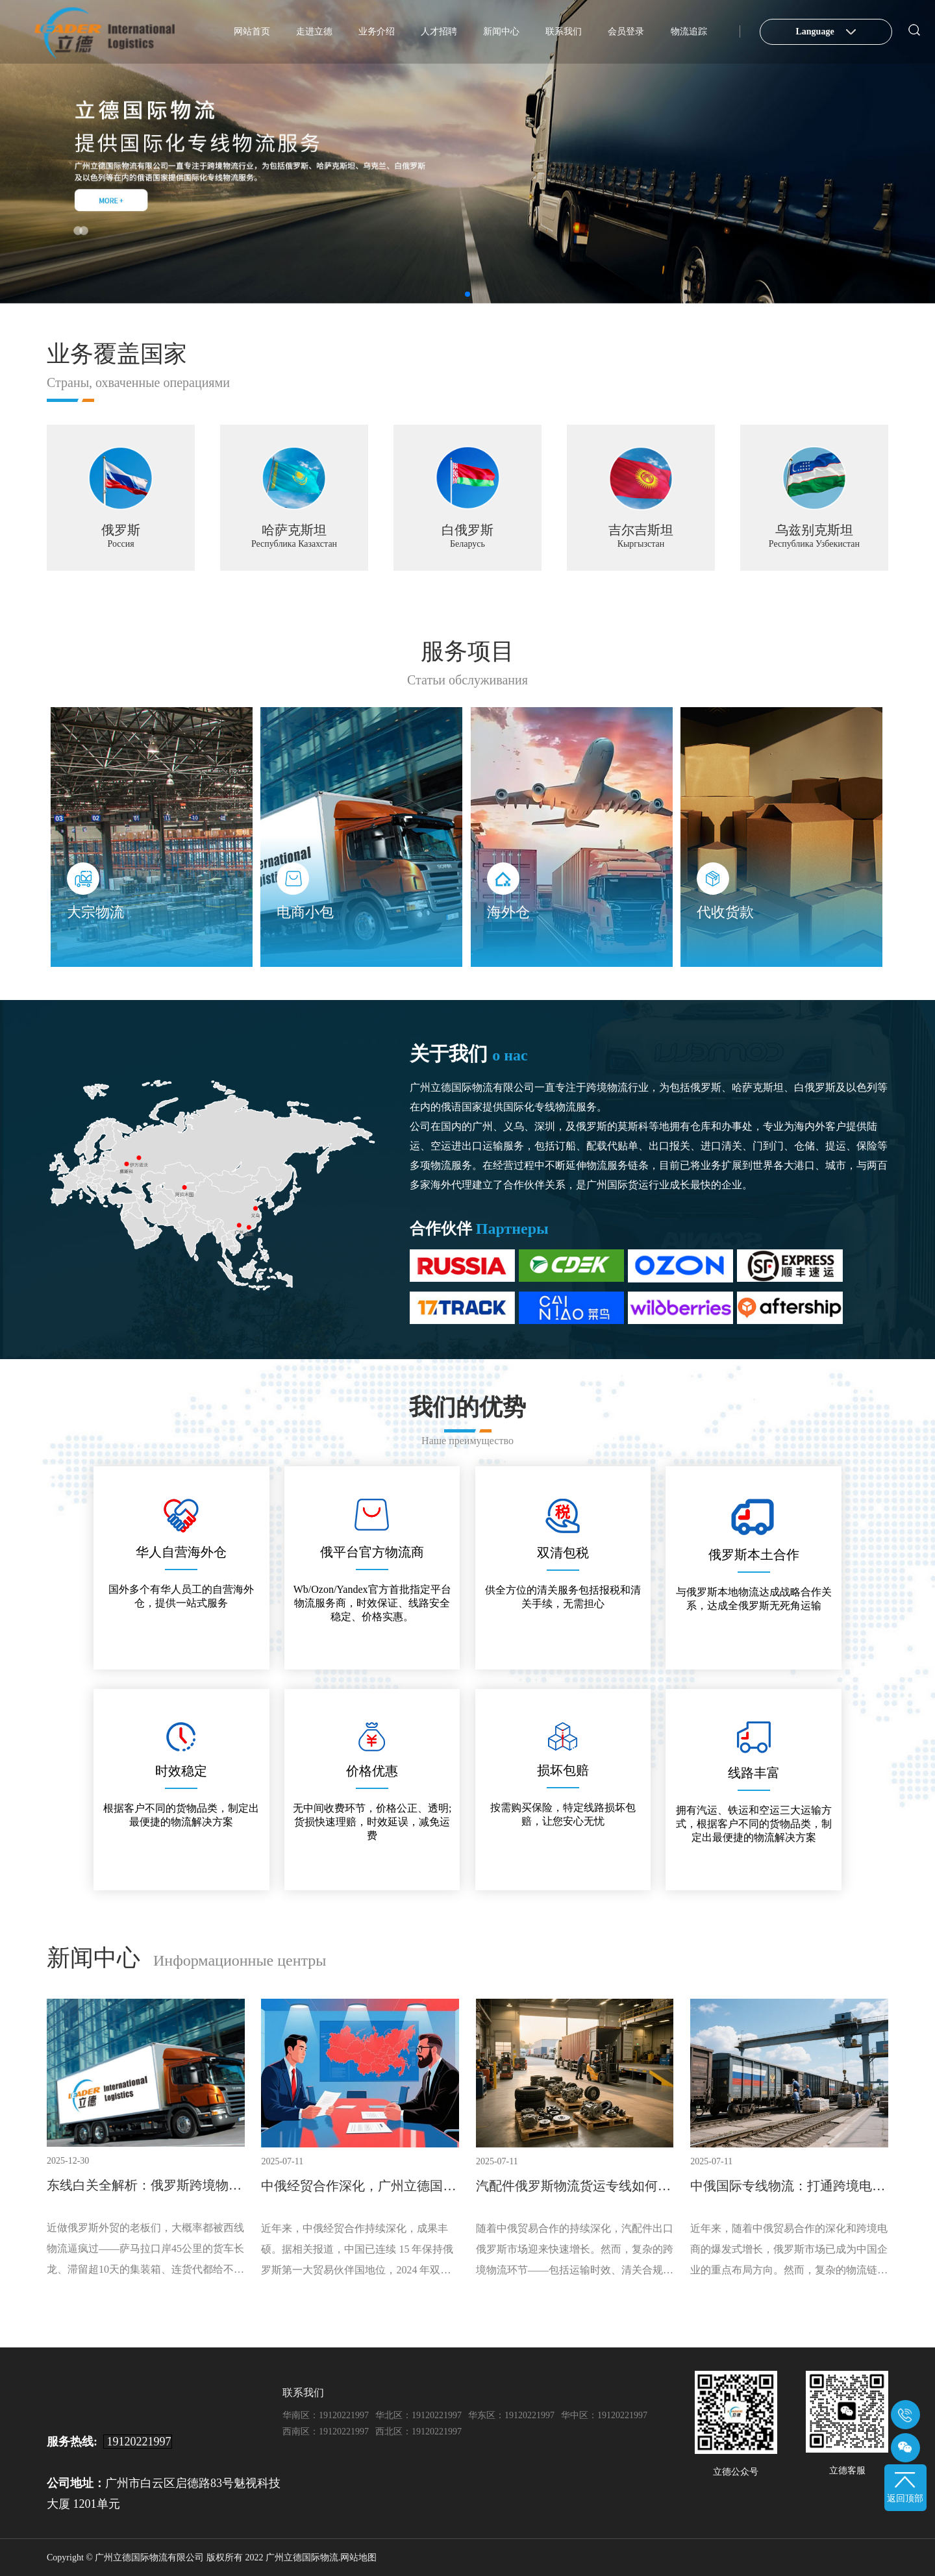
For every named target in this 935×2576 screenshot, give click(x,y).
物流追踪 (689, 31)
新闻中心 (501, 31)
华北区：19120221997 (418, 2415)
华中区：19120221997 (604, 2415)
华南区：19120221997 (325, 2415)
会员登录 (626, 31)
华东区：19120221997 (511, 2415)
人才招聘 (439, 31)
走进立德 (314, 31)
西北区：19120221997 (418, 2431)
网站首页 (252, 31)
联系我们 (563, 31)
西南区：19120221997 (325, 2431)
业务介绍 (376, 31)
